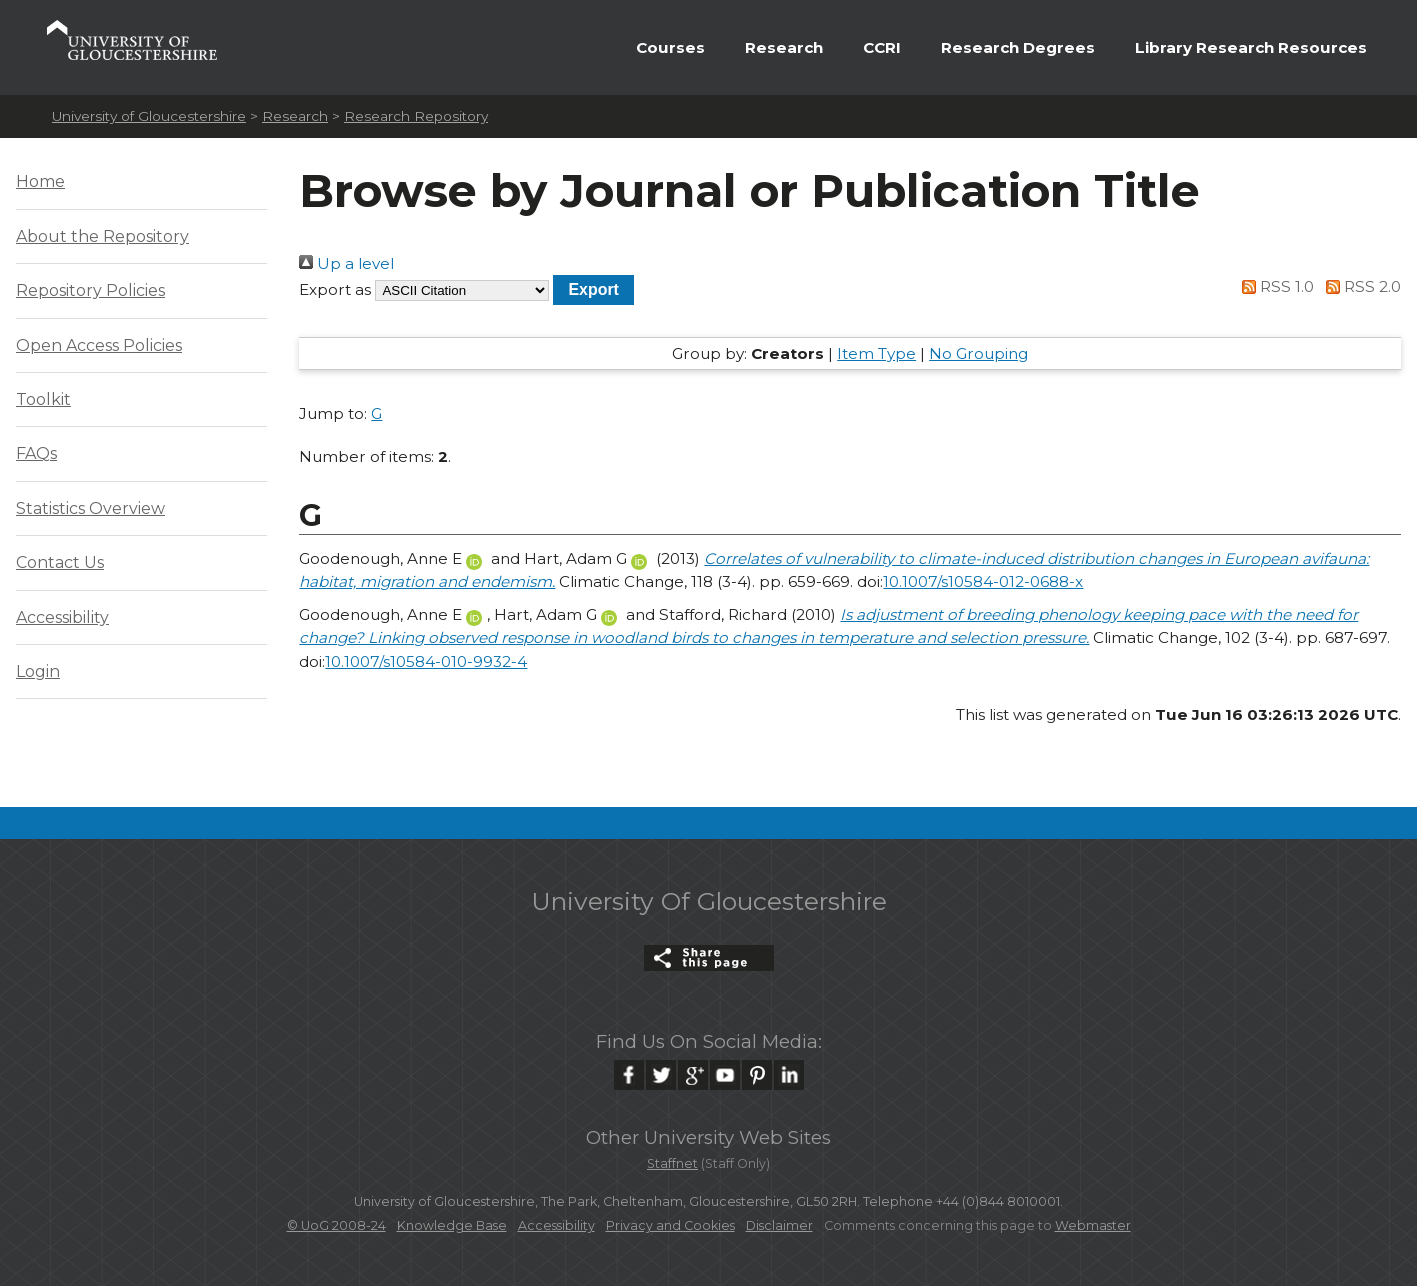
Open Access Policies (99, 345)
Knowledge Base (452, 1225)
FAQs (36, 453)
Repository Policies (90, 290)
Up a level (346, 263)
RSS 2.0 (1359, 286)
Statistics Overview (90, 508)
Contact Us (60, 562)
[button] (593, 289)
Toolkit (43, 399)
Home (40, 181)
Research (784, 47)
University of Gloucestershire (149, 116)
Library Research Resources (1251, 47)
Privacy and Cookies (670, 1225)
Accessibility (62, 617)
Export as (335, 289)
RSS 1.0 (1275, 286)
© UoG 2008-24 (336, 1225)
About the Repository (102, 236)
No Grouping (978, 353)
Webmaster (1093, 1225)
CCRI (882, 47)
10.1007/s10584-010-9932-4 (426, 661)
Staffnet (672, 1163)
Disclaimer (779, 1225)
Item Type (876, 353)
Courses (670, 47)
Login (38, 671)
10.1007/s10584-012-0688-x (983, 581)
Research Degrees (1018, 47)
